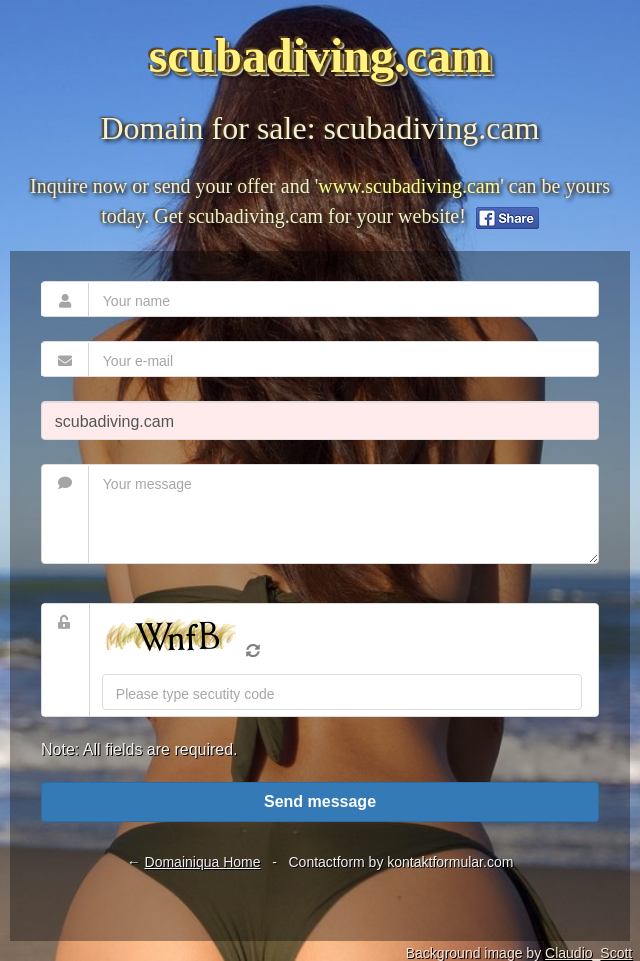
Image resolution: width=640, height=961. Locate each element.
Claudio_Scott (588, 953)
